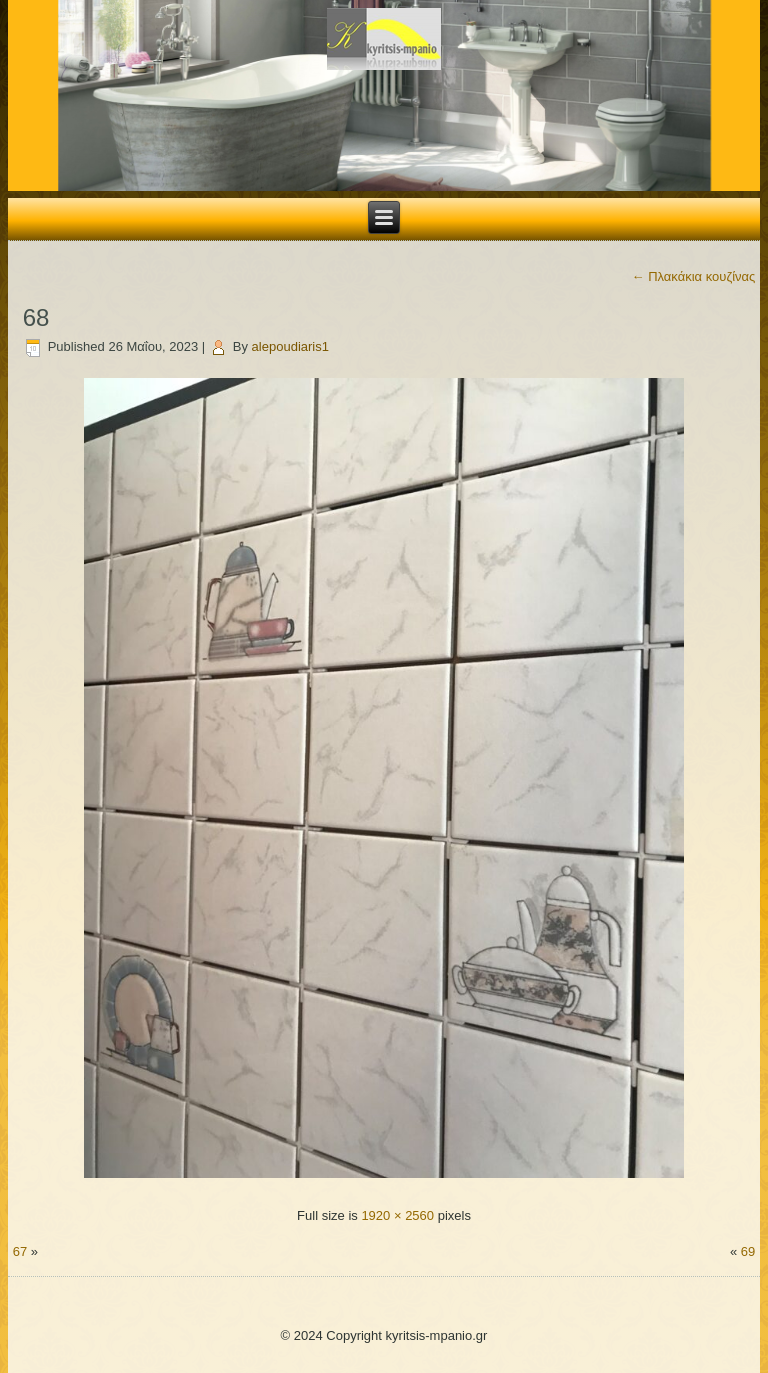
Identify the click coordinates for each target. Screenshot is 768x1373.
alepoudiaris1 (290, 346)
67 (20, 1251)
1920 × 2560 (397, 1215)
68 (36, 317)
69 (748, 1251)
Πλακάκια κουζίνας (694, 276)
